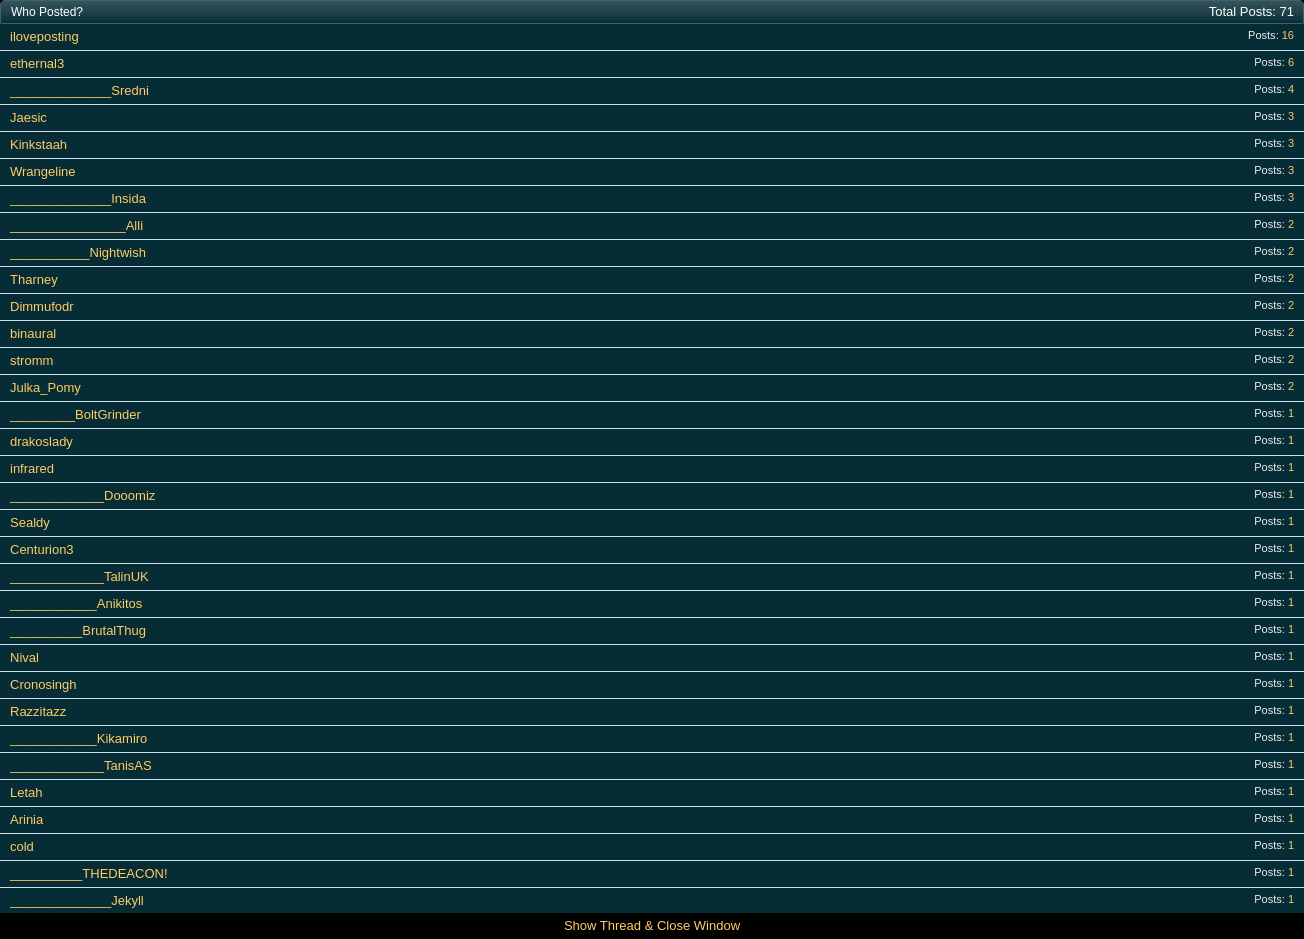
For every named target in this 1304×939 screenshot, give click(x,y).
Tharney (34, 279)
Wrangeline (43, 171)
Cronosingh (43, 684)
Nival (24, 657)
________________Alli (76, 225)
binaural (33, 333)
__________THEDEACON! (89, 873)
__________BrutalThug (78, 630)
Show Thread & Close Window (652, 925)
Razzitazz (38, 711)
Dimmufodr (42, 306)
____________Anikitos (76, 603)
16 (1288, 35)
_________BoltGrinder (75, 414)
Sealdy (30, 522)
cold (22, 846)
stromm (31, 360)
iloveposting (44, 36)
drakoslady (41, 441)
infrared (32, 468)
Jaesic (28, 117)
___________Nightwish (78, 252)
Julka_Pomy (45, 387)
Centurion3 (42, 549)
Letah (26, 792)
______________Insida (78, 198)
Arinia (26, 819)
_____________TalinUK (79, 576)
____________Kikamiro (78, 738)
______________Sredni (79, 90)
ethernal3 (37, 63)
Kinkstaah (38, 144)
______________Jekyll (77, 900)
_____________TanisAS (81, 765)
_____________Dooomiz (82, 495)
